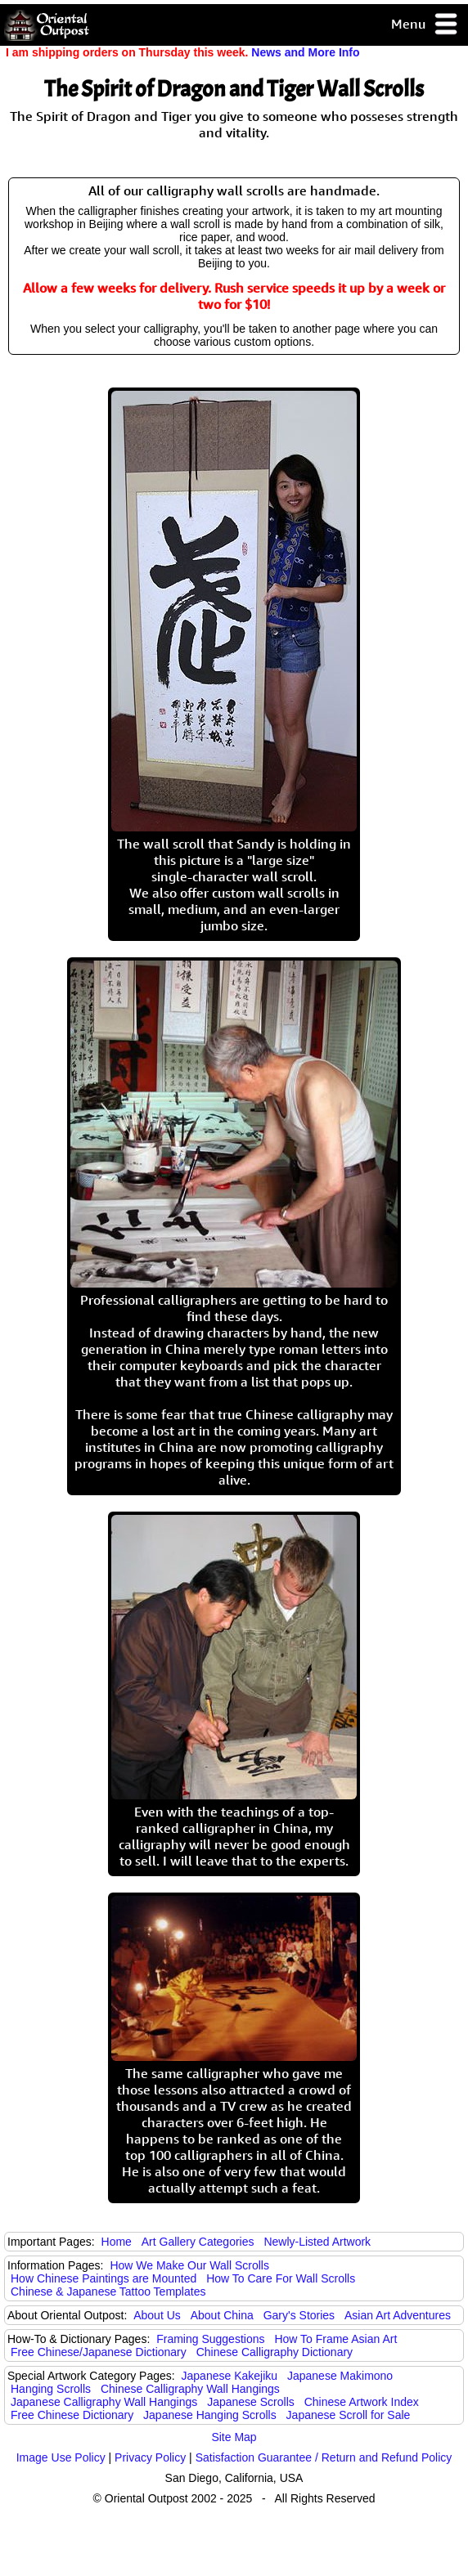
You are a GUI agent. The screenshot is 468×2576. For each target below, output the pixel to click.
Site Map (233, 2437)
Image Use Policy (61, 2457)
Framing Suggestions (210, 2338)
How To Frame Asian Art (335, 2338)
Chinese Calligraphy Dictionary (274, 2352)
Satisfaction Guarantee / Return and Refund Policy (324, 2457)
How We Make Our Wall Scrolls (189, 2265)
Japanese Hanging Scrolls (210, 2414)
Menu (425, 25)
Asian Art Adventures (397, 2315)
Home (116, 2241)
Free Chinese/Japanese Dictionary (99, 2352)
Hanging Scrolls (51, 2388)
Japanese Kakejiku (230, 2375)
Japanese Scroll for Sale (348, 2414)
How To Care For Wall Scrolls (280, 2278)
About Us (157, 2315)
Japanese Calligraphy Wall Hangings (104, 2401)
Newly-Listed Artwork (317, 2241)
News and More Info (305, 52)
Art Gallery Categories (198, 2241)
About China (222, 2315)
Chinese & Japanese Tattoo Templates (108, 2291)
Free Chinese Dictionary (72, 2414)
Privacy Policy (150, 2457)
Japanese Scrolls (251, 2401)
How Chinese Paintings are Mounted (103, 2278)
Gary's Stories (299, 2315)
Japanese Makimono (340, 2375)
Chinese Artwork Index (361, 2401)
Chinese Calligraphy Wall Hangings (190, 2388)
